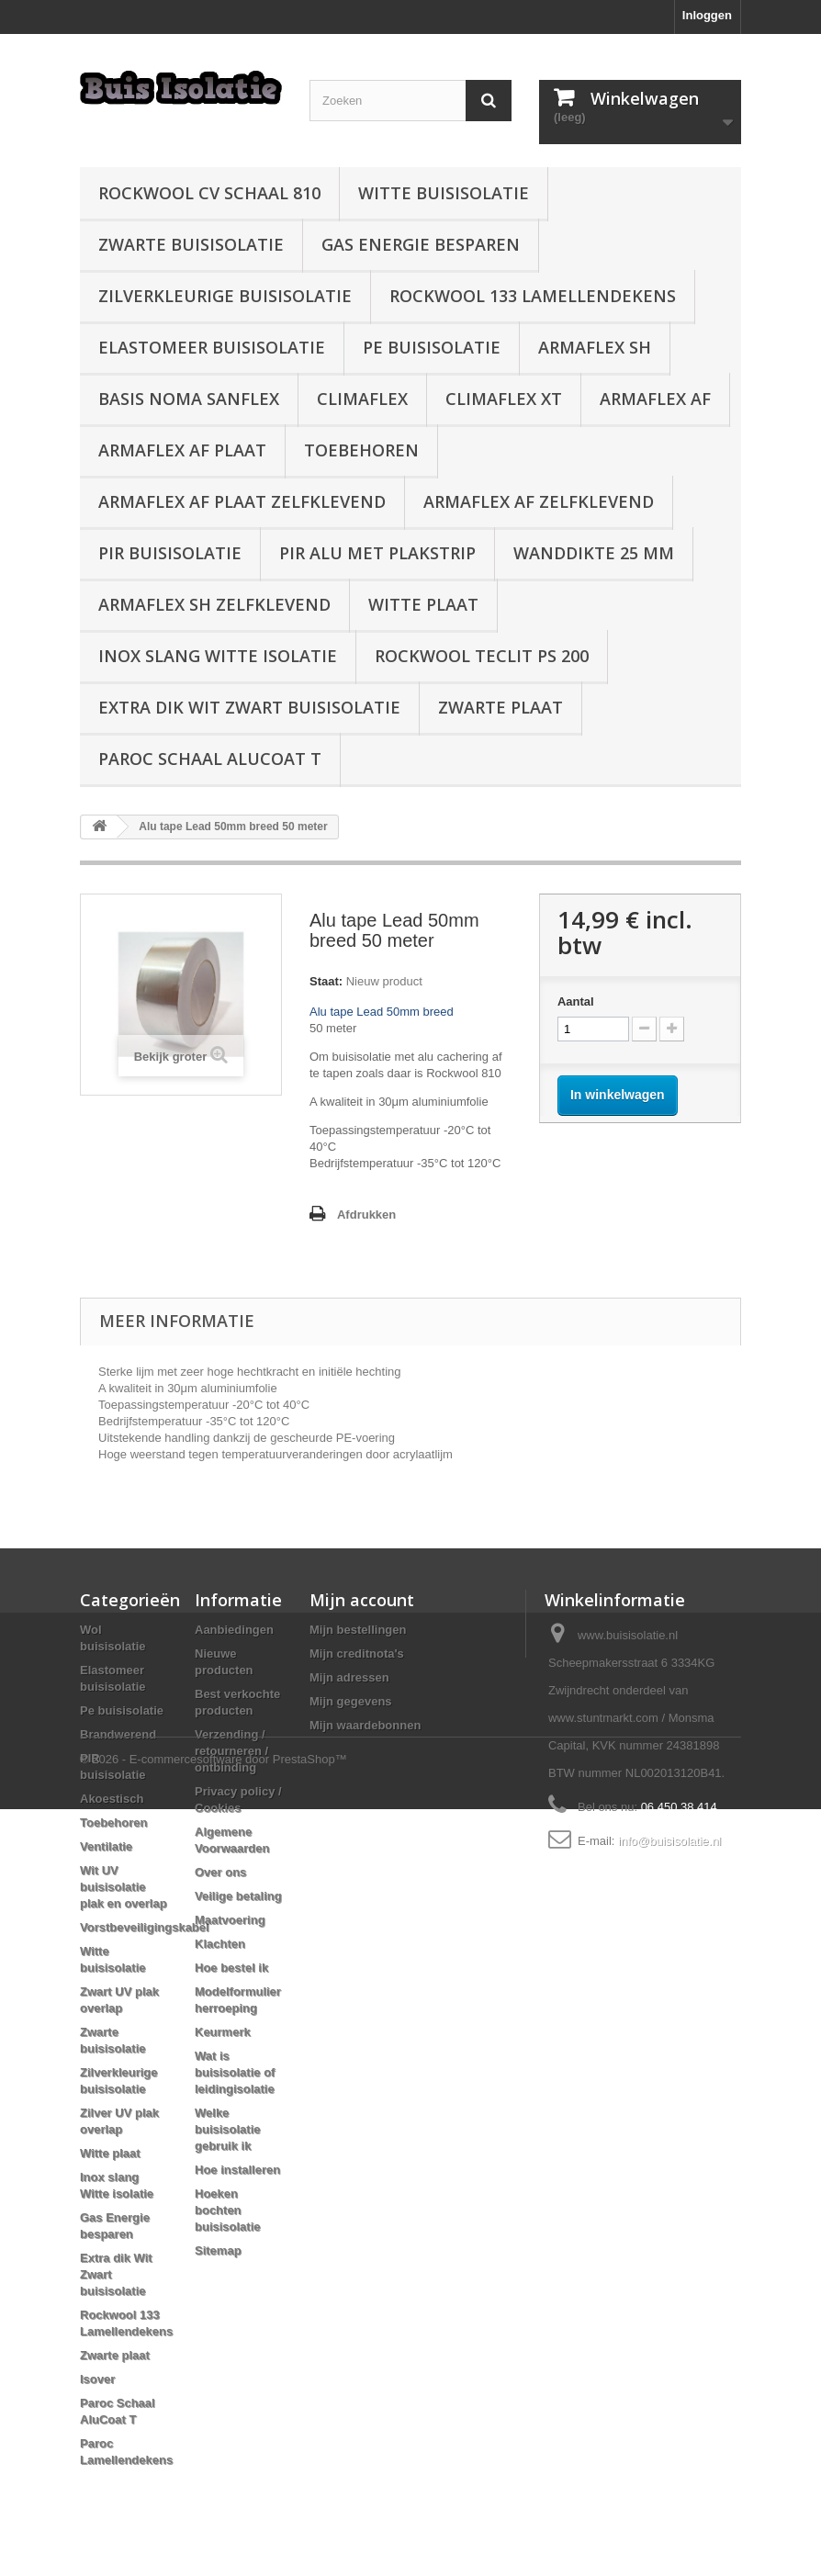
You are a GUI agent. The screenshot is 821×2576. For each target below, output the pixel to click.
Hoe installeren (237, 2170)
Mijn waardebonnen (365, 1725)
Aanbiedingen (234, 1630)
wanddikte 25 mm (593, 553)
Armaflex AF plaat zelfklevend (242, 501)
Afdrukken (366, 1214)
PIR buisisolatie (170, 553)
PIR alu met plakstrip (377, 553)
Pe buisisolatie (431, 347)
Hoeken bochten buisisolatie (228, 2210)
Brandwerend (118, 1734)
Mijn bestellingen (357, 1630)
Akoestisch (111, 1798)
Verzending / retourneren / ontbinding (231, 1750)
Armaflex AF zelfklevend (538, 501)
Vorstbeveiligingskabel (144, 1927)
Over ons (220, 1872)
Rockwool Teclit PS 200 (482, 656)
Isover (97, 2379)
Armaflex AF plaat (182, 450)
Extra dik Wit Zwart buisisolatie (249, 707)
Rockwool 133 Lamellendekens (532, 296)
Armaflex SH (594, 347)
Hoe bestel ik (231, 1967)
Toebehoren (361, 450)
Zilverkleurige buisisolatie (225, 296)
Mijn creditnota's (356, 1653)
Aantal (575, 1001)
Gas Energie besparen (420, 244)
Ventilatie (106, 1846)
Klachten (220, 1944)
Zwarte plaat (500, 707)
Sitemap (218, 2250)
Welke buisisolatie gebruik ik (228, 2129)
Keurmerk (223, 2032)
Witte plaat (423, 604)
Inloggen (707, 15)
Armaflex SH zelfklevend (214, 604)
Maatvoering (230, 1920)
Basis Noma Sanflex (188, 399)
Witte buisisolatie (443, 193)
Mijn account (361, 1600)
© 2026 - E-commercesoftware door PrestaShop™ (213, 2526)
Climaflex (362, 399)
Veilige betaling (238, 1896)
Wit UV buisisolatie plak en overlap (123, 1886)
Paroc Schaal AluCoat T (209, 759)
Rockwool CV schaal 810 (209, 193)
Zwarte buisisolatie (191, 244)
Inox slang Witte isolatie (217, 656)
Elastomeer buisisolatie (211, 347)
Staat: (326, 981)
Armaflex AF (655, 399)
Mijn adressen (349, 1677)
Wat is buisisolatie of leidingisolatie (235, 2072)
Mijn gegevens (350, 1701)
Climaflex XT (503, 399)
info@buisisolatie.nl (669, 1841)
